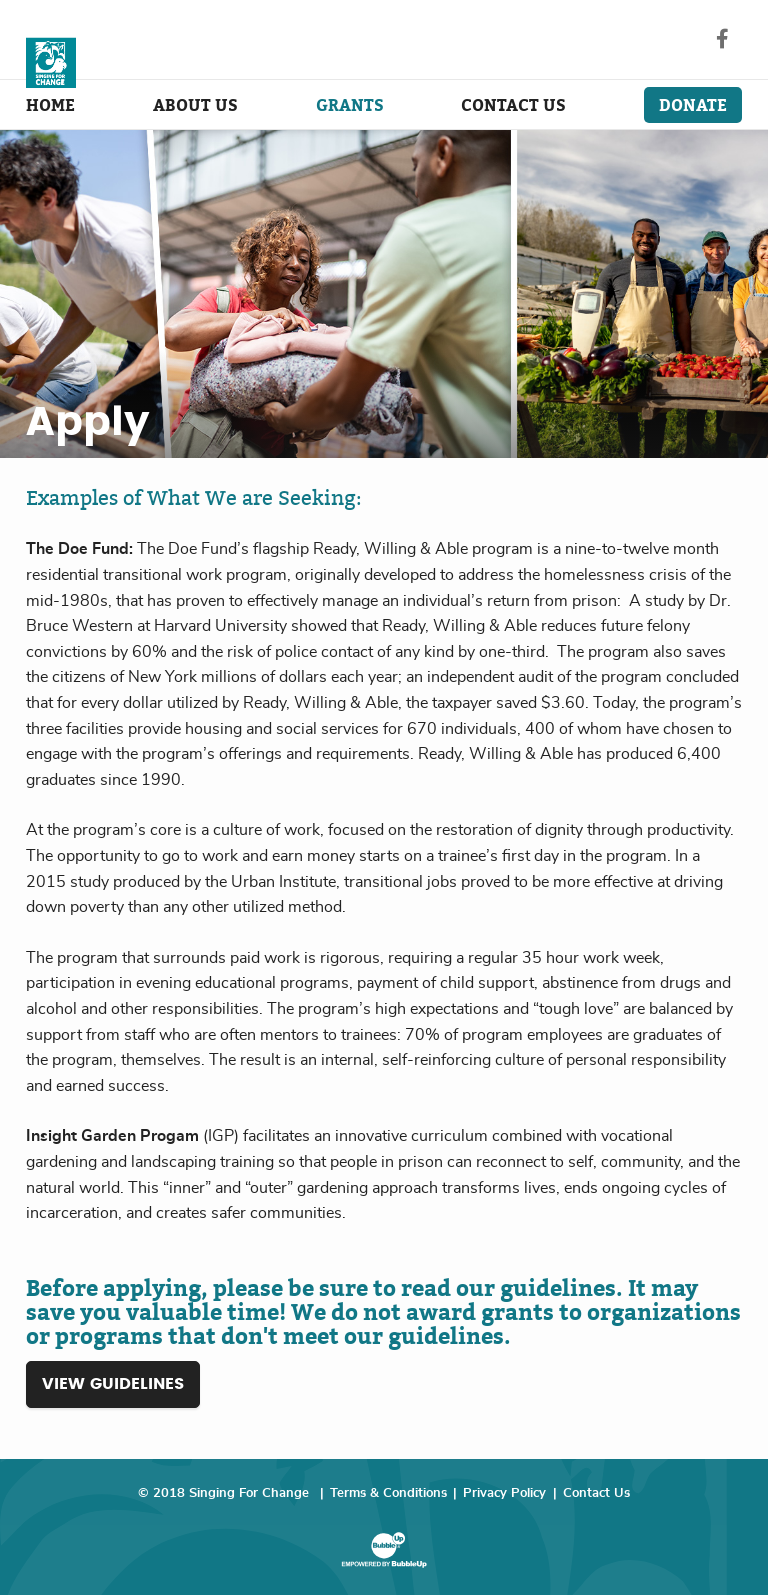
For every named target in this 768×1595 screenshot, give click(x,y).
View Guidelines (113, 1384)
